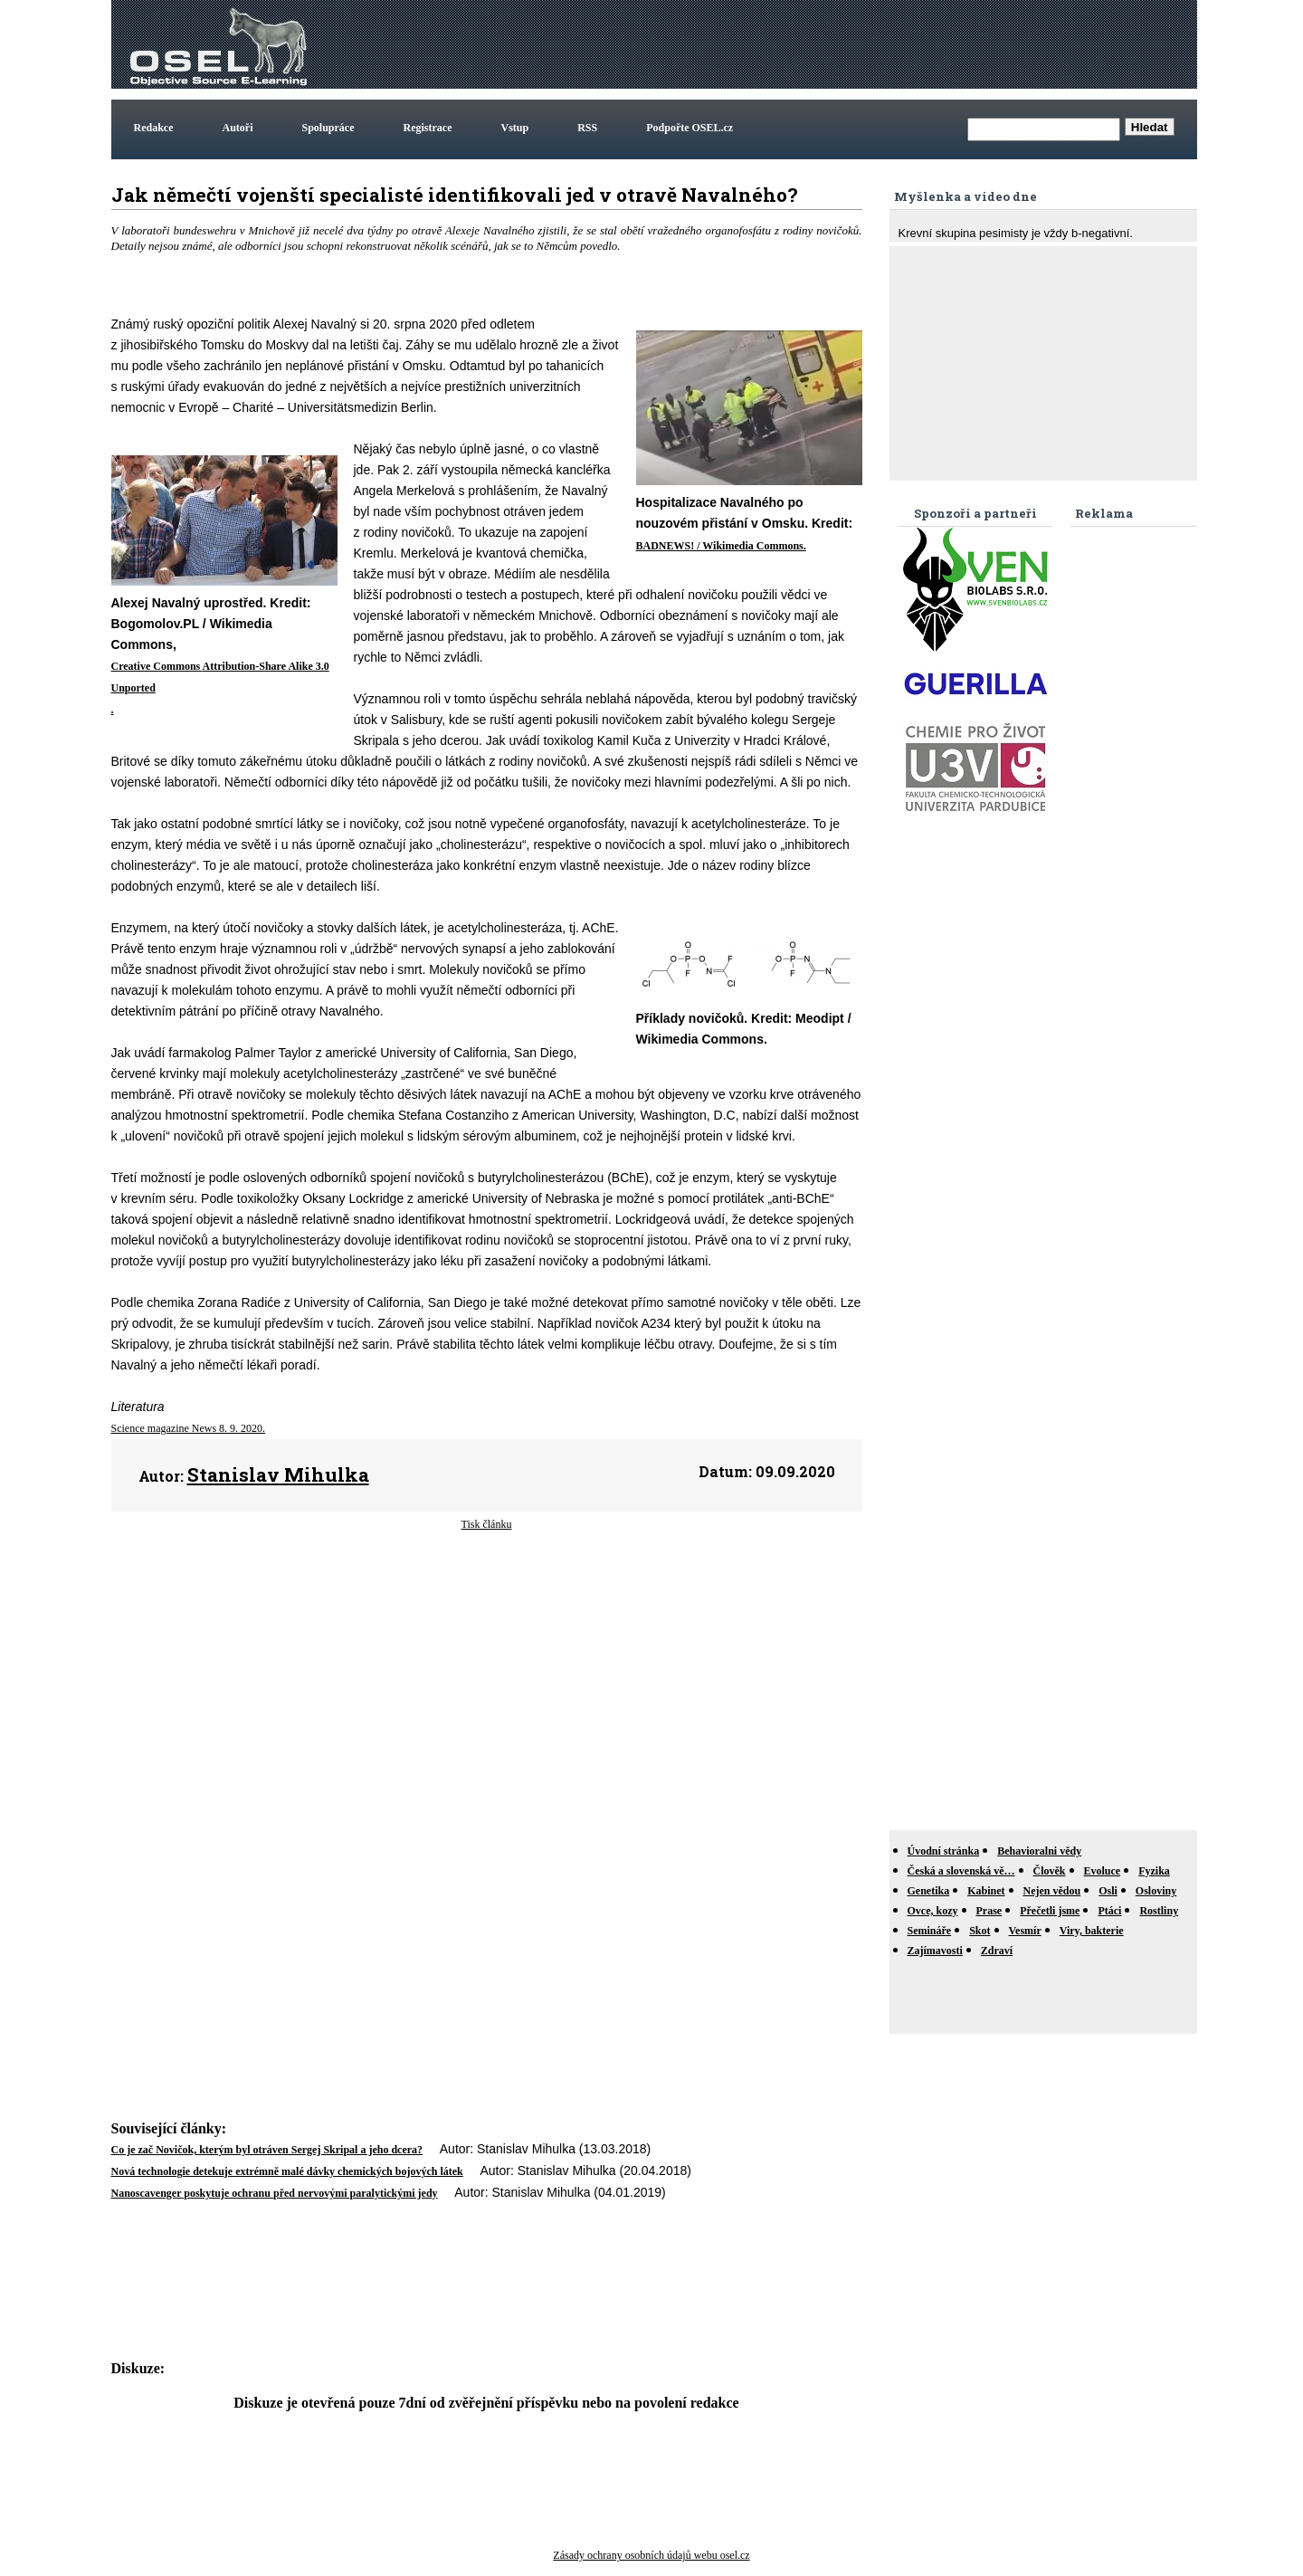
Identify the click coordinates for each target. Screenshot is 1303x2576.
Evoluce (1102, 1871)
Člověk (1049, 1871)
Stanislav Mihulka (278, 1474)
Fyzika (1154, 1871)
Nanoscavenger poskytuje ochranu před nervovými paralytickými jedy (274, 2193)
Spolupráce (328, 127)
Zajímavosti (935, 1950)
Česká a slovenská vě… (961, 1871)
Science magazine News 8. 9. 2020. (188, 1428)
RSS (587, 127)
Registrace (428, 127)
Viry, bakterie (1092, 1930)
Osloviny (1156, 1890)
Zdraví (997, 1950)
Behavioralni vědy (1039, 1851)
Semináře (930, 1930)
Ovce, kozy (933, 1910)
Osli (1108, 1890)
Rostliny (1158, 1910)
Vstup (515, 127)
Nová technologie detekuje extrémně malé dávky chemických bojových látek (287, 2171)
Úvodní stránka (944, 1851)
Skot (979, 1930)
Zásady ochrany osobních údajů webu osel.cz (651, 2555)
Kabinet (985, 1890)
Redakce (154, 127)
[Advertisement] (864, 44)
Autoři (238, 127)
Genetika (929, 1890)
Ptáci (1109, 1910)
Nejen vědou (1052, 1890)
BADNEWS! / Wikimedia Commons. (721, 545)
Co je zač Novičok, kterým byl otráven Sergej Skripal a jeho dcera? (267, 2149)
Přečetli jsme (1049, 1910)
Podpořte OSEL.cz (689, 127)
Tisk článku (486, 1524)
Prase (989, 1910)
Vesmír (1025, 1930)
